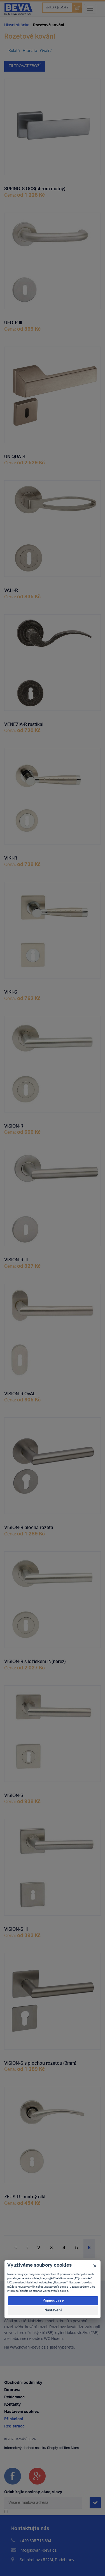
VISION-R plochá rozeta (28, 1526)
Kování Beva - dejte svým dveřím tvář (18, 9)
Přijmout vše (53, 2301)
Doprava (12, 2390)
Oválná (46, 51)
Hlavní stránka (16, 25)
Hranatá (30, 51)
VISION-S (13, 1794)
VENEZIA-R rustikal (23, 723)
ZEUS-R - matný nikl (24, 2195)
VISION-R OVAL (20, 1392)
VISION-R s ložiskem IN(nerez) (35, 1660)
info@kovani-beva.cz (38, 2550)
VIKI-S (10, 990)
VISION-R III (16, 1258)
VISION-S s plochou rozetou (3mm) (40, 2061)
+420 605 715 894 (35, 2541)
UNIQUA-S (14, 455)
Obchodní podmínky (23, 2383)
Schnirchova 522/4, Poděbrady (47, 2560)
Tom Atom (71, 2448)
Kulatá (14, 51)
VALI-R (11, 589)
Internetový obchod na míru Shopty (31, 2448)
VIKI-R (10, 856)
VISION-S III (16, 1927)
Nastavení (53, 2310)
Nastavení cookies (21, 2412)
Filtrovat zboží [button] (25, 66)
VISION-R (13, 1124)
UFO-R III (13, 321)
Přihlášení (13, 2419)
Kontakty (12, 2404)
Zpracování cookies (55, 2290)
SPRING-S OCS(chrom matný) (35, 187)
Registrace (14, 2426)
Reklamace (14, 2397)
